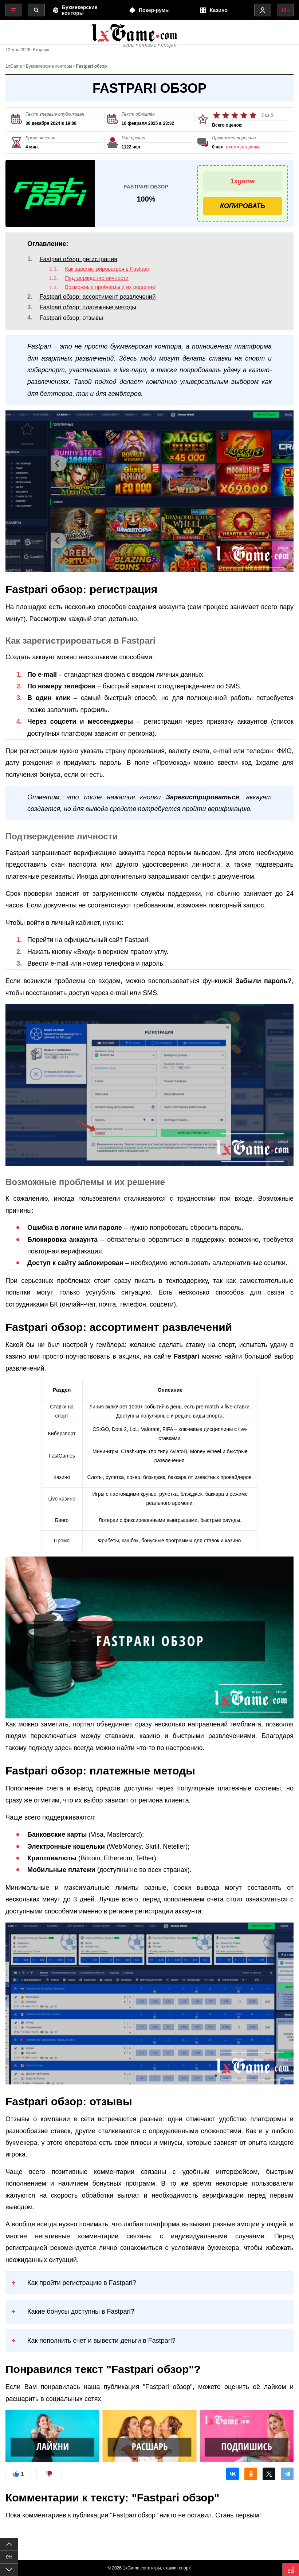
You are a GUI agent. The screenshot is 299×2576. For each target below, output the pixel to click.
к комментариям (242, 153)
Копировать (242, 212)
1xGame (13, 73)
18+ (284, 10)
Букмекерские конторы (49, 73)
